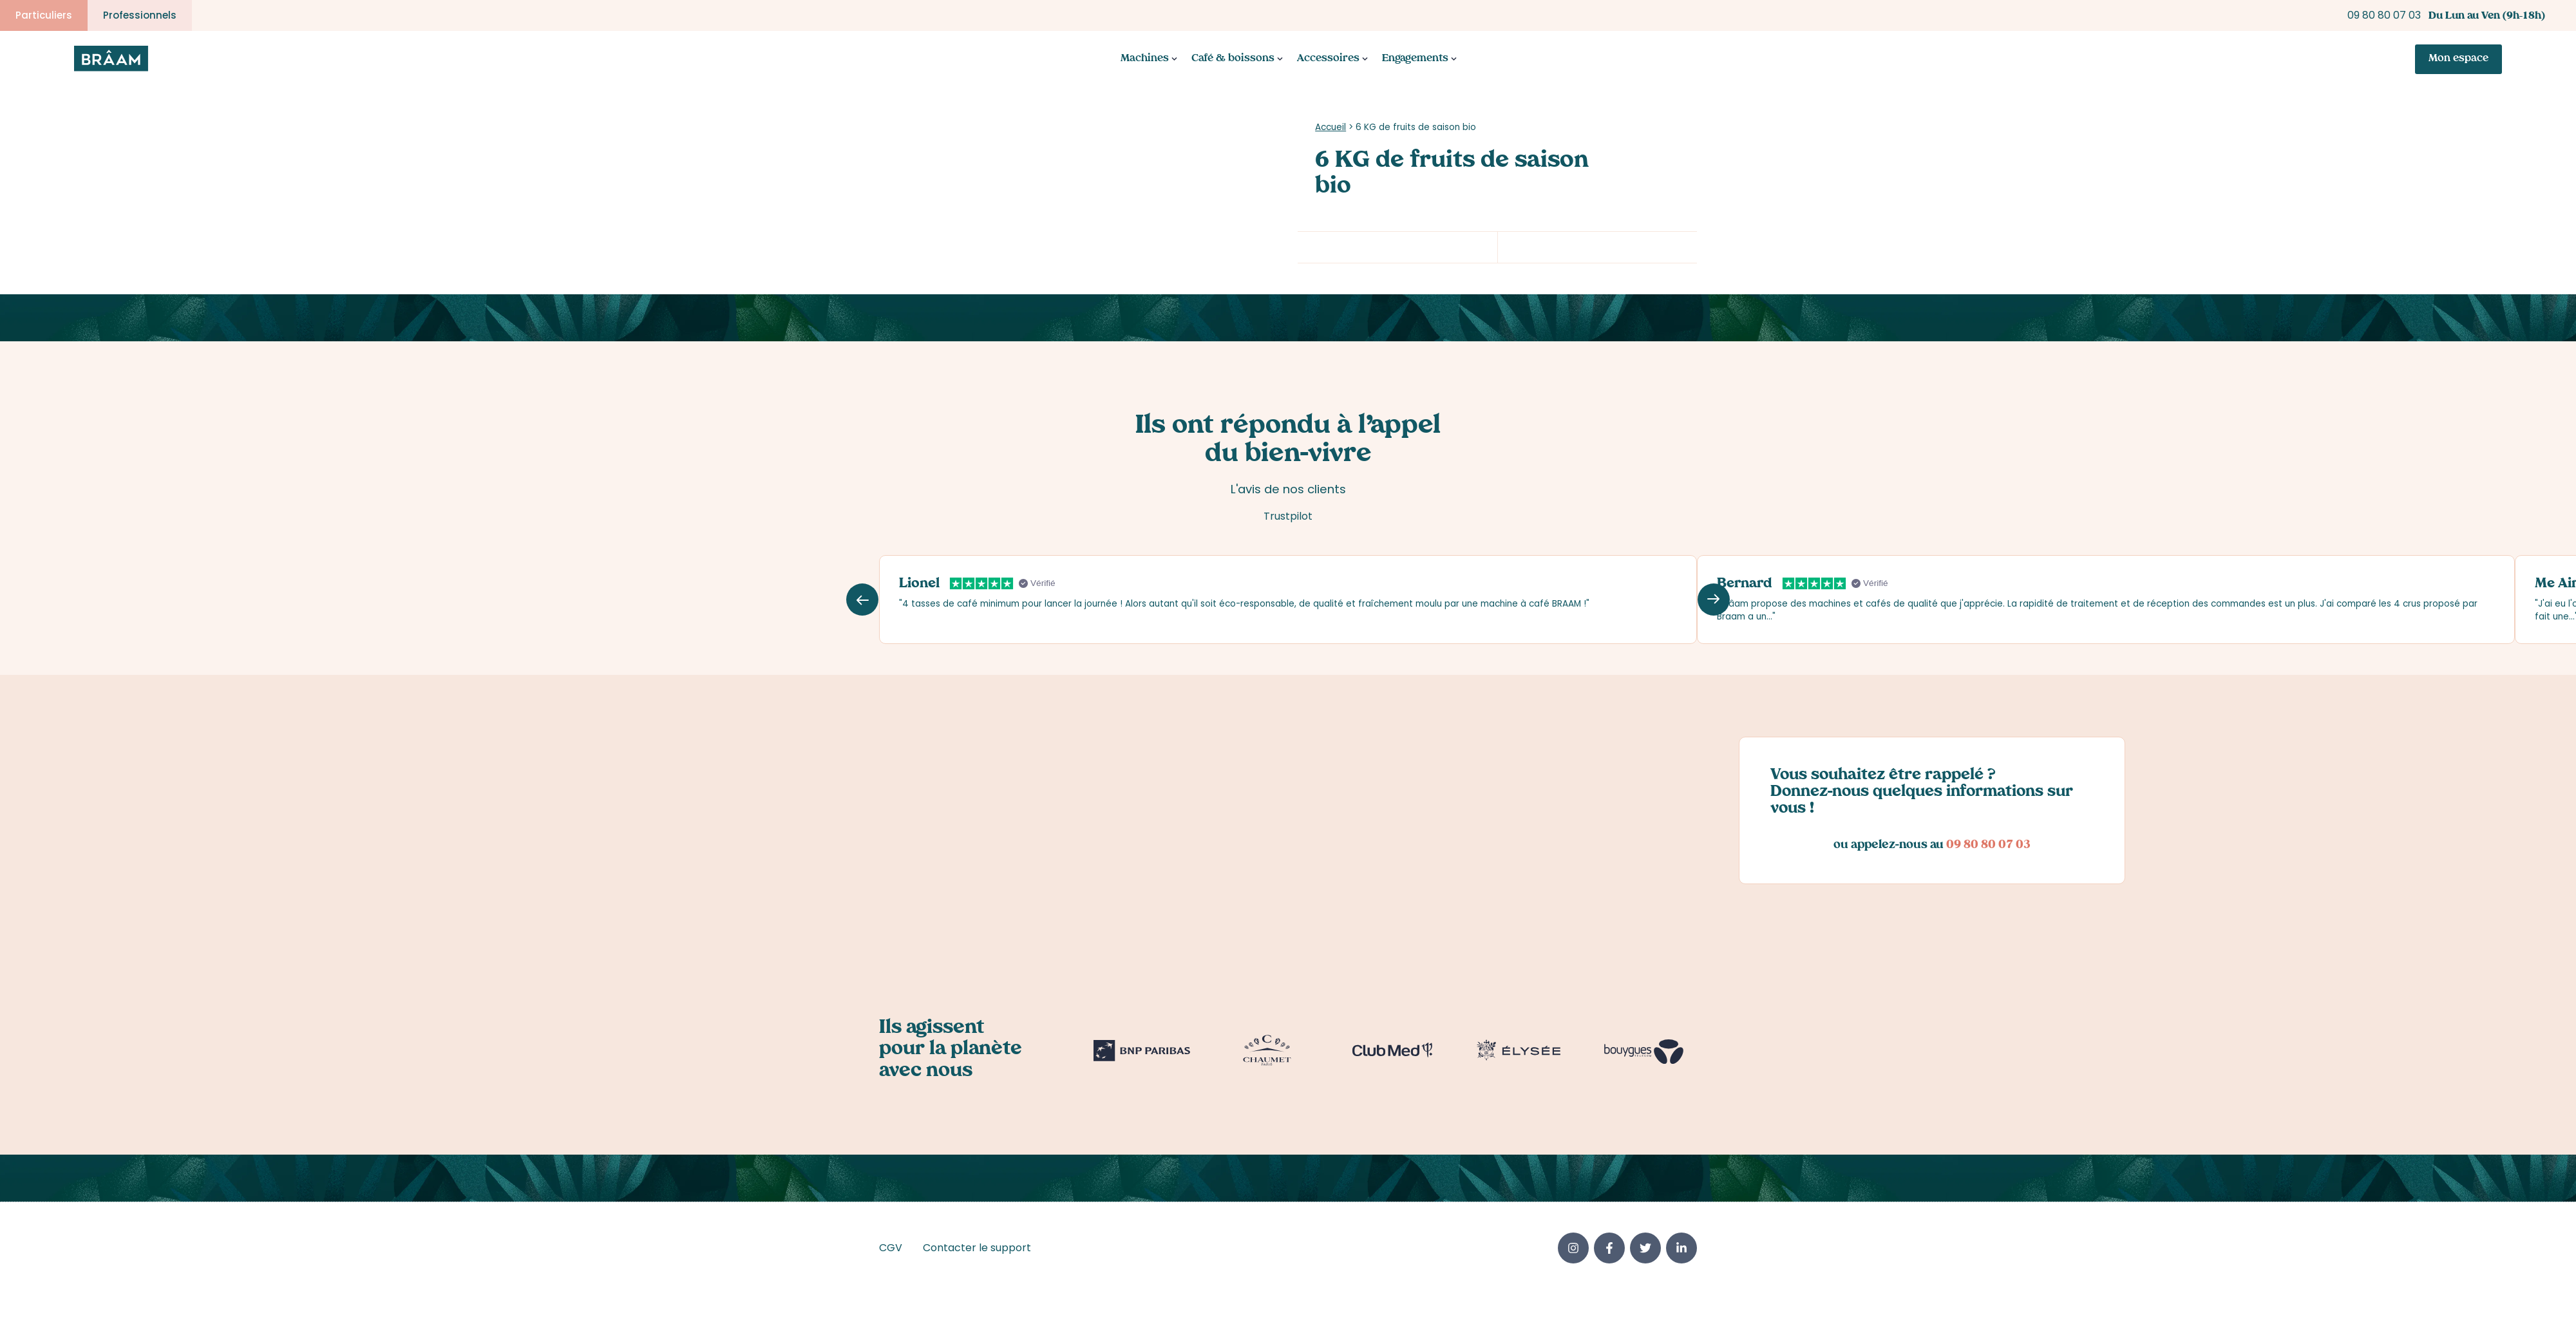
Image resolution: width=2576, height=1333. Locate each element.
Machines (1145, 59)
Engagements (1415, 59)
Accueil (1330, 128)
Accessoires (1328, 59)
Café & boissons (1232, 59)
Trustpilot (1288, 517)
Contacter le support (977, 1249)
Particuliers (43, 15)
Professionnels (139, 15)
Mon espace (2458, 59)
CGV (890, 1249)
